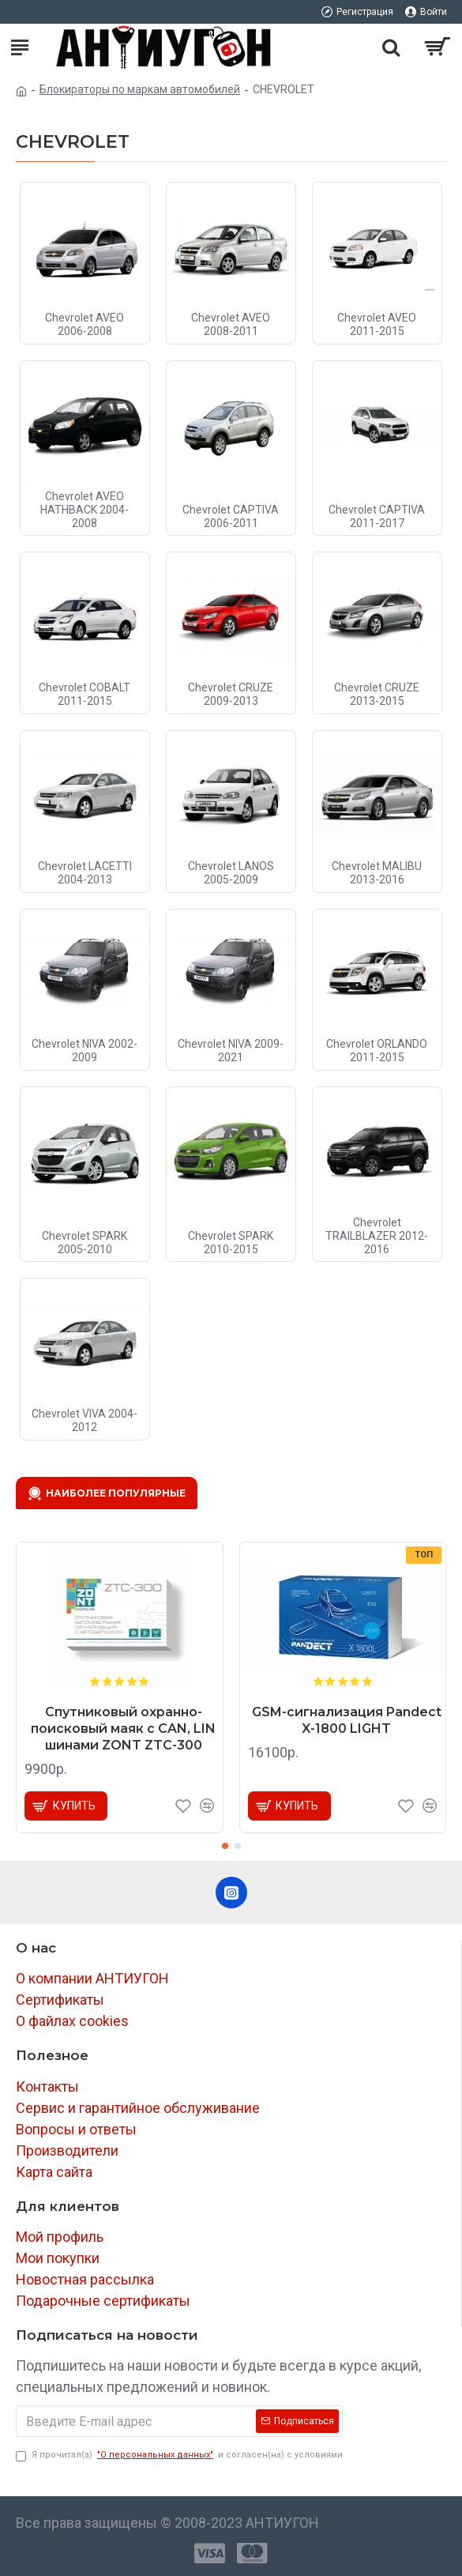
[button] (225, 1846)
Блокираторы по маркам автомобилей (139, 89)
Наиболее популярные (116, 1493)
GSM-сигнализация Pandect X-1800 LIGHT (346, 1720)
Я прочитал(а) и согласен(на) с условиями (179, 2455)
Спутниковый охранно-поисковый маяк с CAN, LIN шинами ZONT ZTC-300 (123, 1728)
